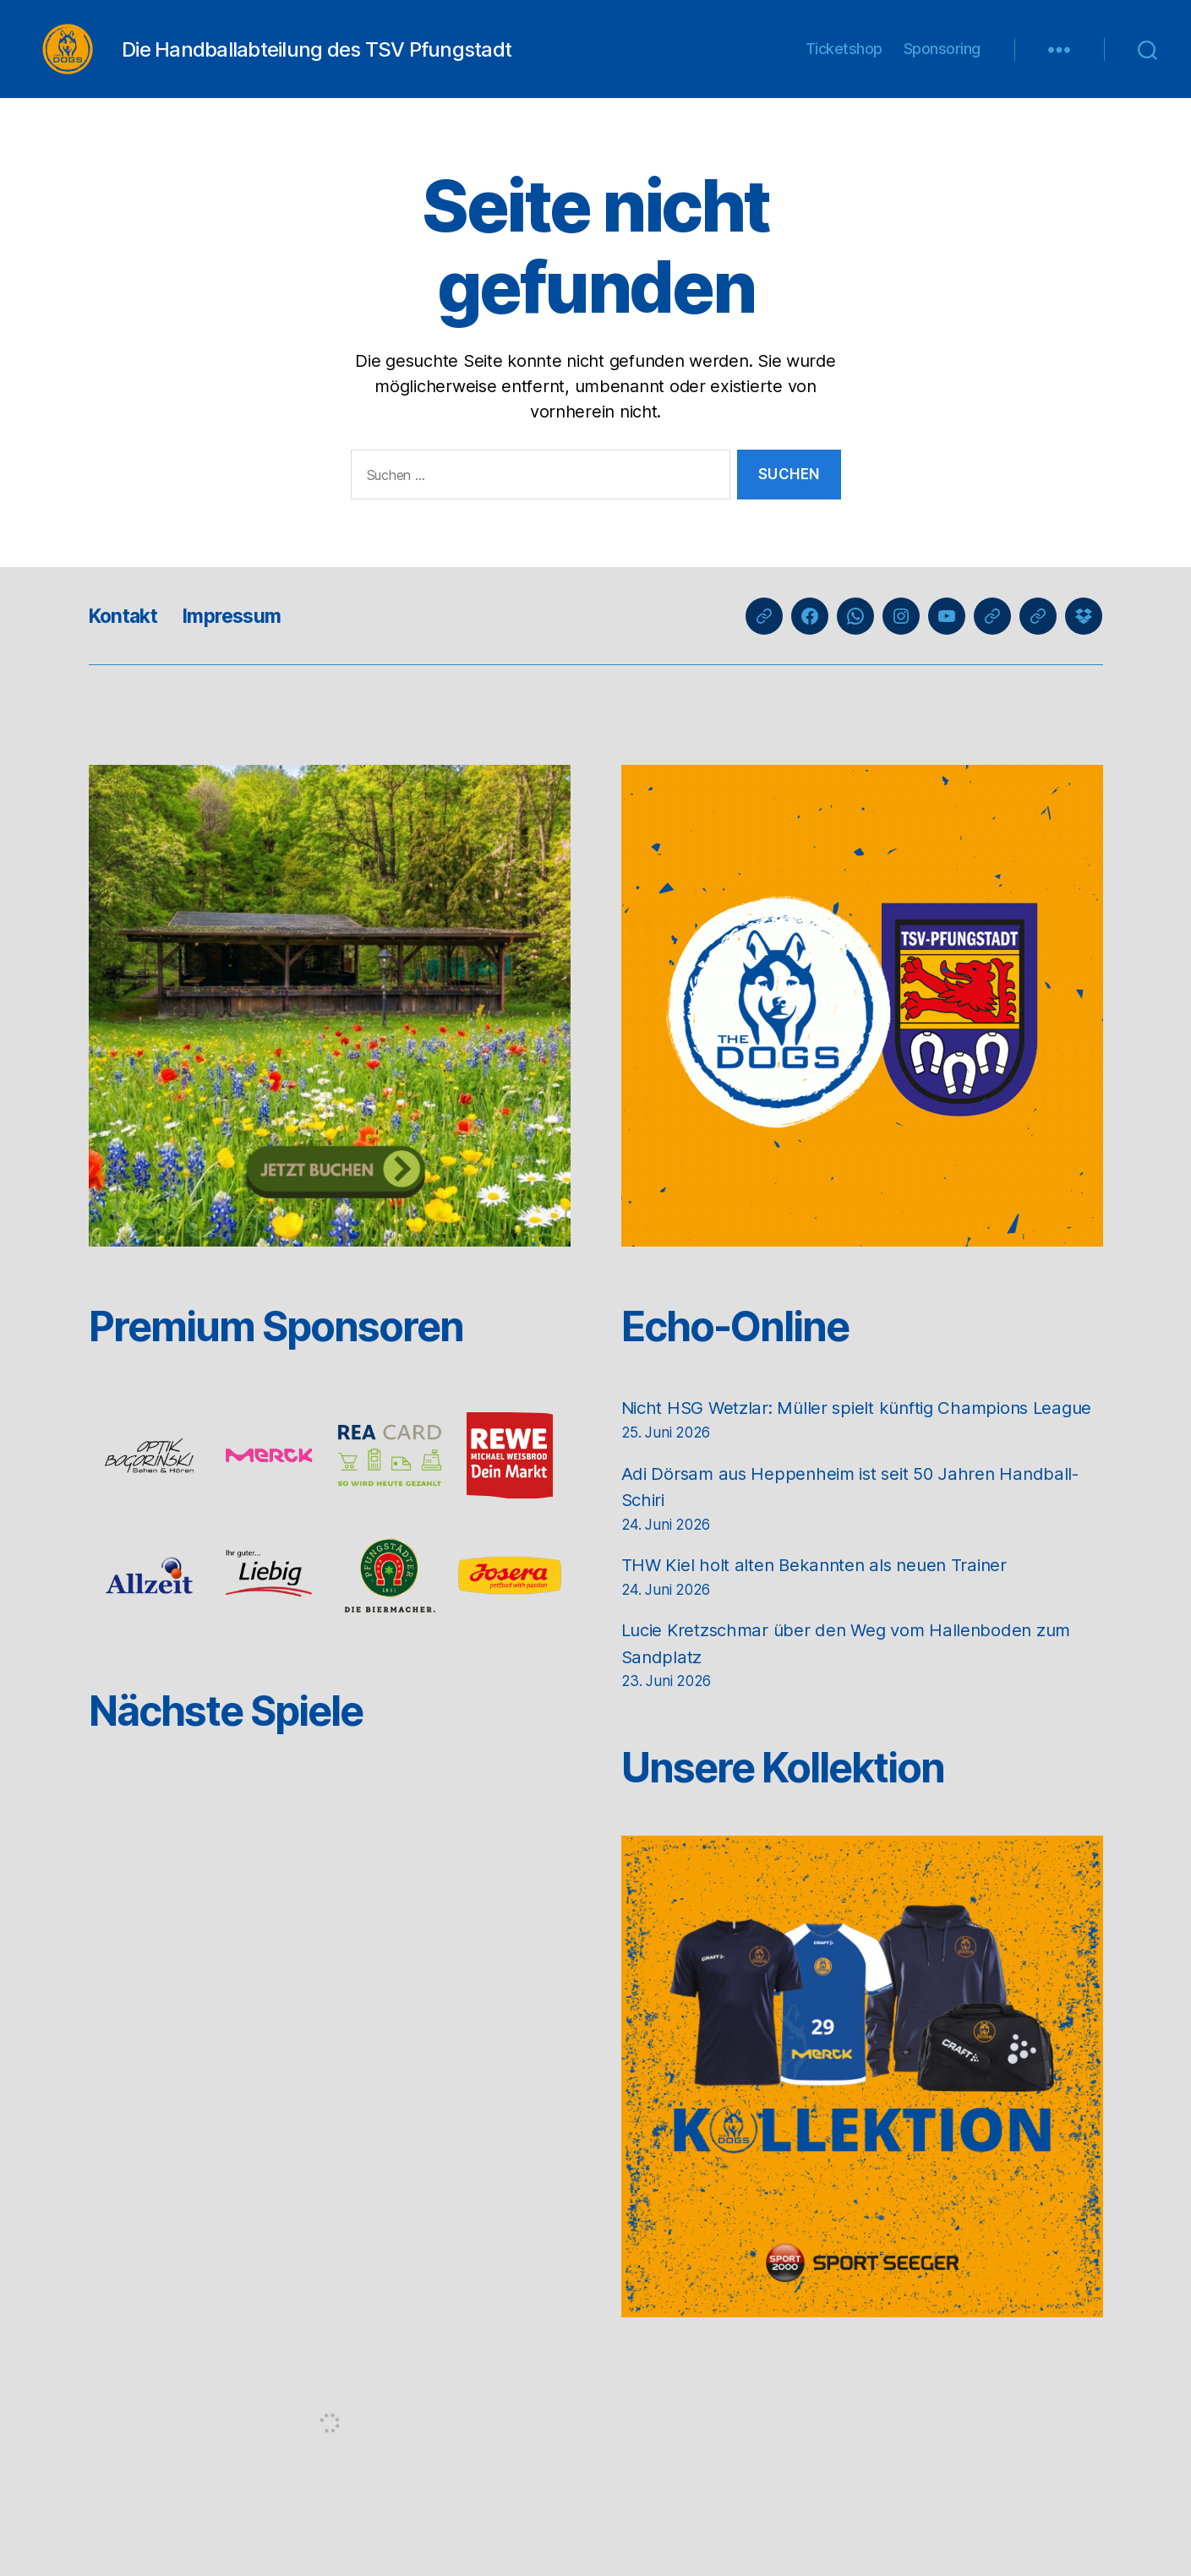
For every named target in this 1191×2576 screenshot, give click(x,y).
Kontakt (126, 641)
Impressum (240, 641)
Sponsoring (942, 61)
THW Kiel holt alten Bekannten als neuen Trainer (820, 1617)
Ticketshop (844, 61)
